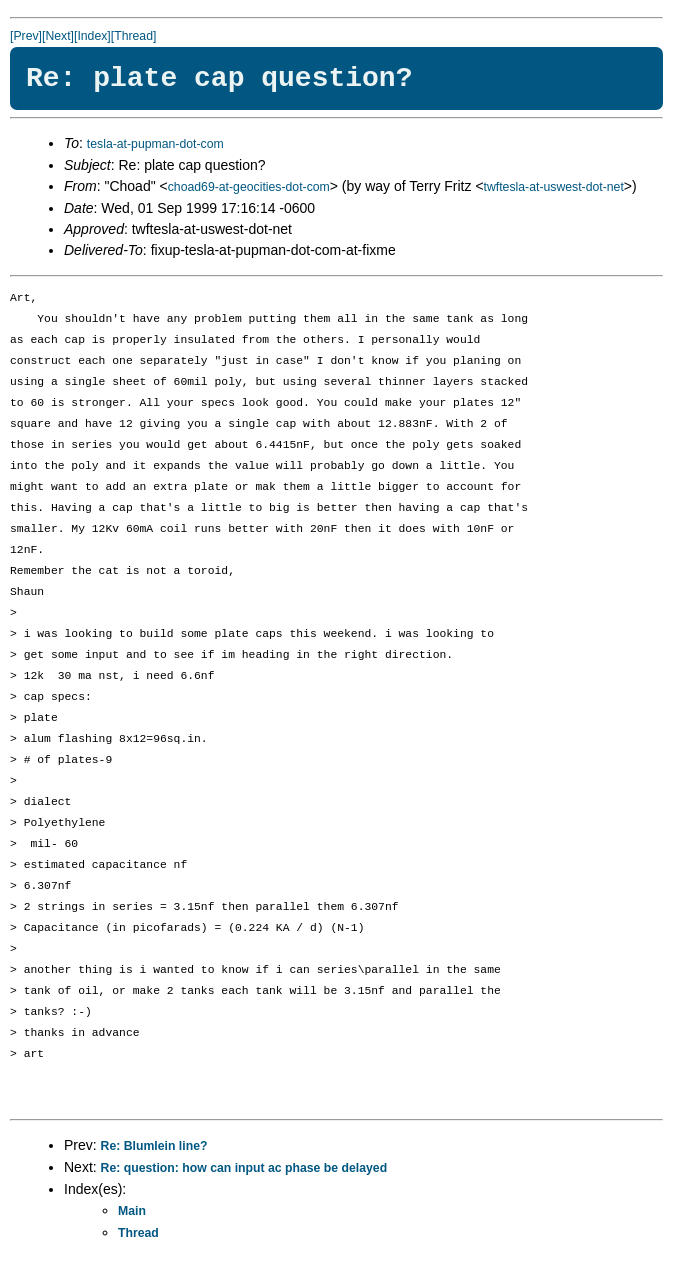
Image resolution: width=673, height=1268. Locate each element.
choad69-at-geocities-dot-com (249, 187)
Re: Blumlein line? (154, 1146)
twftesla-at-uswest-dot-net (554, 187)
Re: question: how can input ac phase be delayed (244, 1168)
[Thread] (134, 36)
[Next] (58, 36)
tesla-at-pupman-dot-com (155, 144)
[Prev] (26, 36)
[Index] (92, 36)
